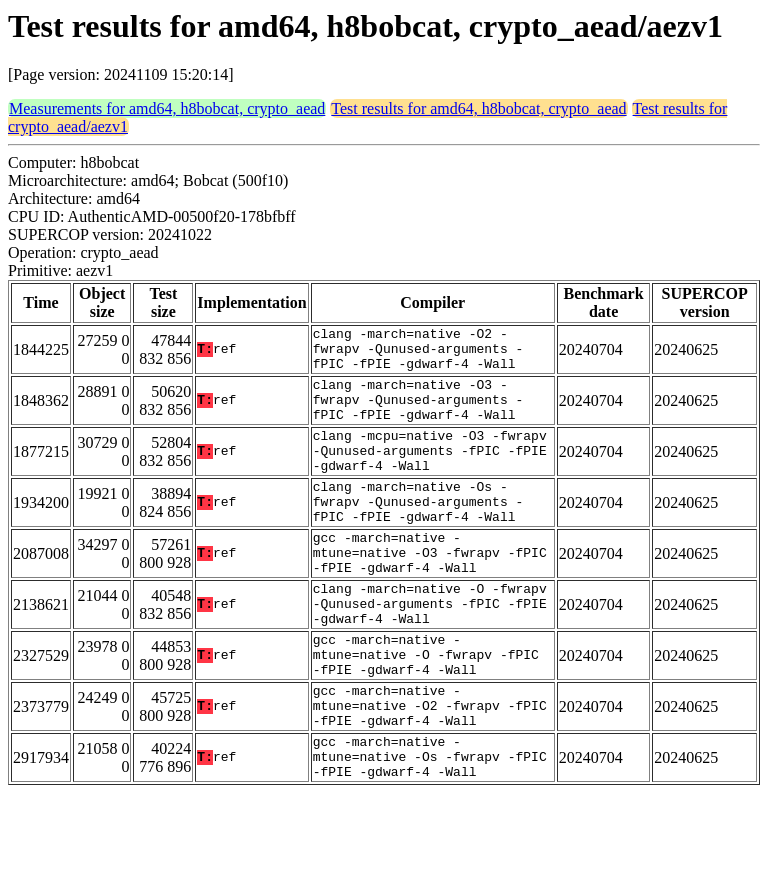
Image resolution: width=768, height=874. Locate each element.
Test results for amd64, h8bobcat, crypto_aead (478, 108)
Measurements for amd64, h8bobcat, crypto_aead (167, 108)
